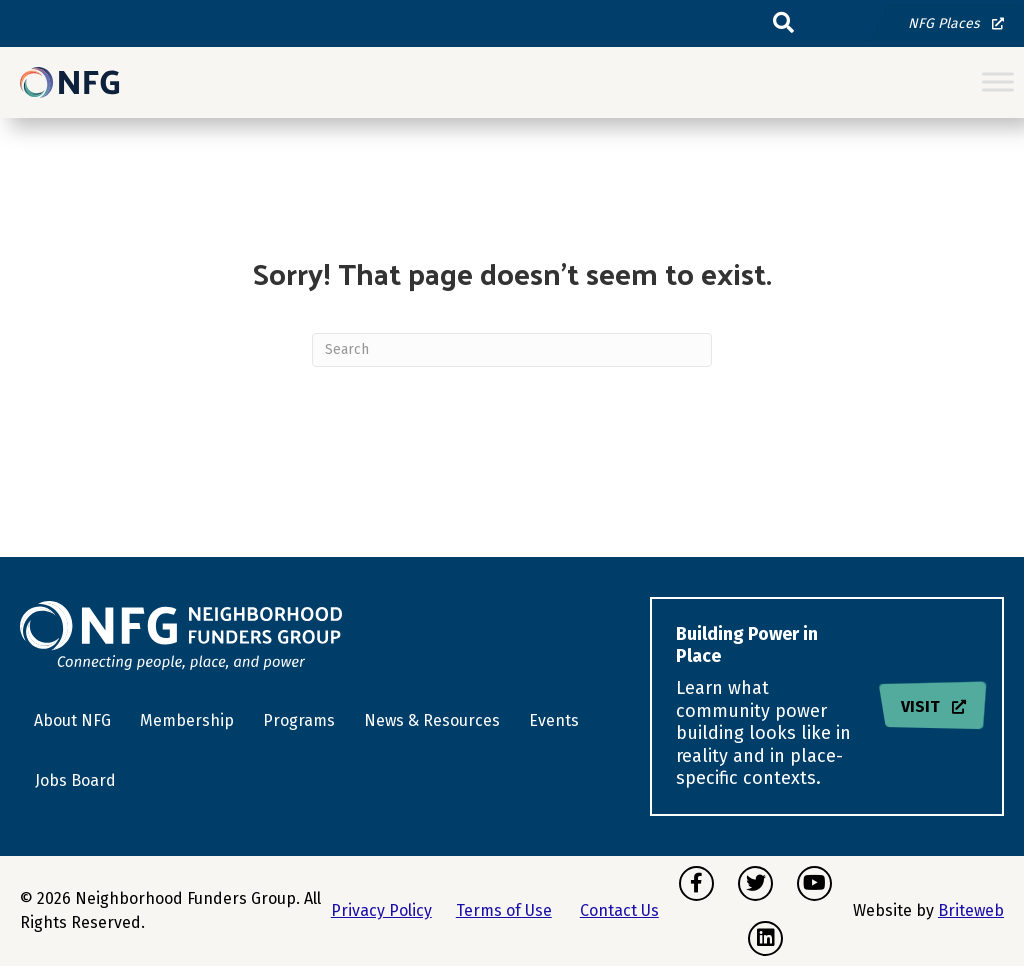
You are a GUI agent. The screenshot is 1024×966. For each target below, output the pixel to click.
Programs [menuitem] (299, 720)
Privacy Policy (381, 910)
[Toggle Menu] (998, 82)
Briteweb (971, 910)
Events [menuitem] (554, 720)
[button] (783, 23)
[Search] (512, 350)
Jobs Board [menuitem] (75, 780)
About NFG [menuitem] (72, 720)
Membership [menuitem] (187, 720)
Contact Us (619, 910)
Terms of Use (504, 910)
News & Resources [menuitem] (432, 720)
